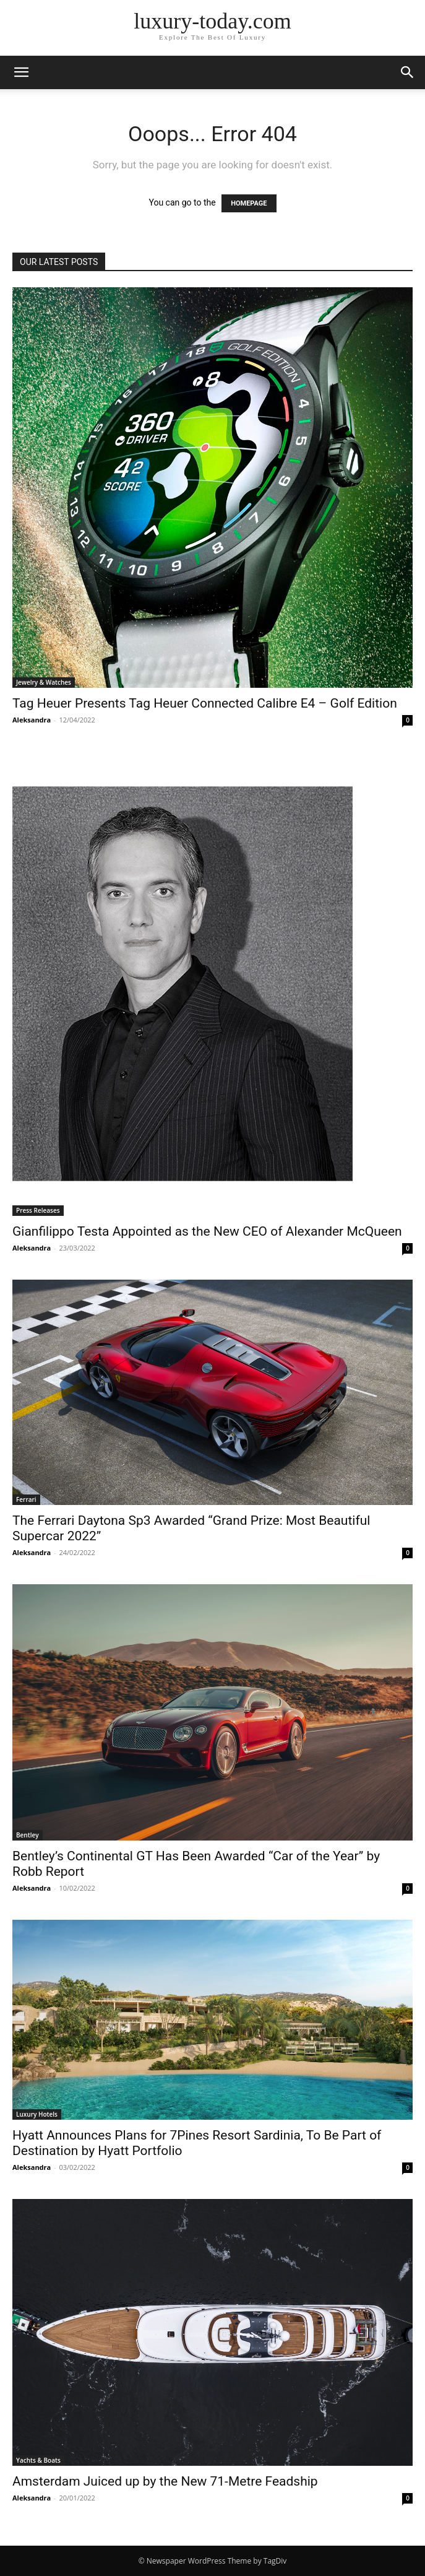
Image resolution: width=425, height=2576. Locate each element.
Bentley (27, 1835)
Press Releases (38, 1210)
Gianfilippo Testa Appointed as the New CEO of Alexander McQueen (207, 1231)
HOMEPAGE (249, 203)
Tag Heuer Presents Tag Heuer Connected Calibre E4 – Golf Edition (204, 703)
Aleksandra (31, 719)
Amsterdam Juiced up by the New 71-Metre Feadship (165, 2481)
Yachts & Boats (38, 2460)
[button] (21, 72)
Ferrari (26, 1499)
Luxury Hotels (37, 2114)
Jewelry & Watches (43, 682)
